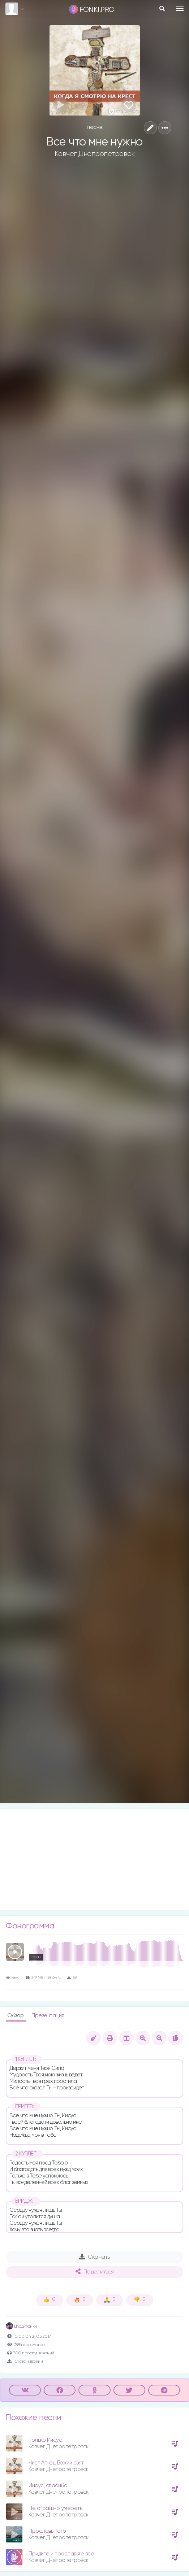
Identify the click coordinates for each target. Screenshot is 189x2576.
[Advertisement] (94, 1859)
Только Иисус (45, 2440)
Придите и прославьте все (61, 2554)
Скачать (94, 2257)
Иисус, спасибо (48, 2485)
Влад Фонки (21, 2326)
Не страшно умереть (55, 2508)
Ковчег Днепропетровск (95, 153)
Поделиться (95, 2271)
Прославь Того (47, 2531)
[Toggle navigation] (180, 8)
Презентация (47, 2015)
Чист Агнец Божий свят (56, 2463)
